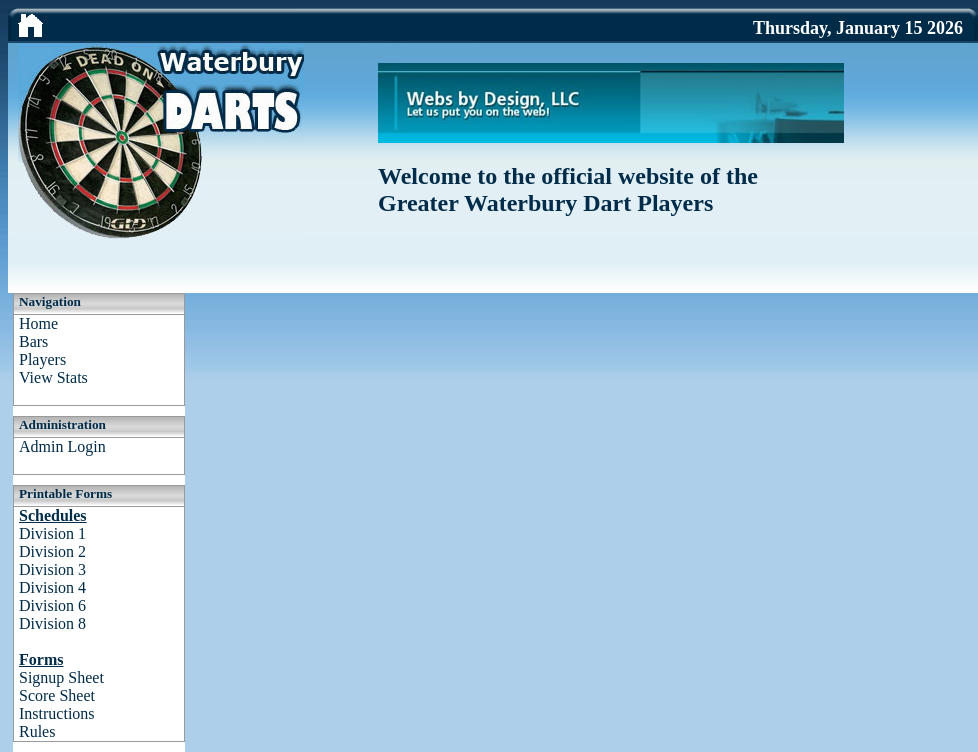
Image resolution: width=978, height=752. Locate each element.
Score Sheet (57, 695)
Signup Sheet (61, 677)
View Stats (53, 377)
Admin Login (62, 446)
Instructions (57, 713)
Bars (33, 341)
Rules (37, 731)
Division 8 (52, 623)
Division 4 (52, 587)
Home (38, 323)
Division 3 (52, 569)
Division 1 (52, 533)
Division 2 (52, 551)
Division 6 (52, 605)
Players (42, 359)
